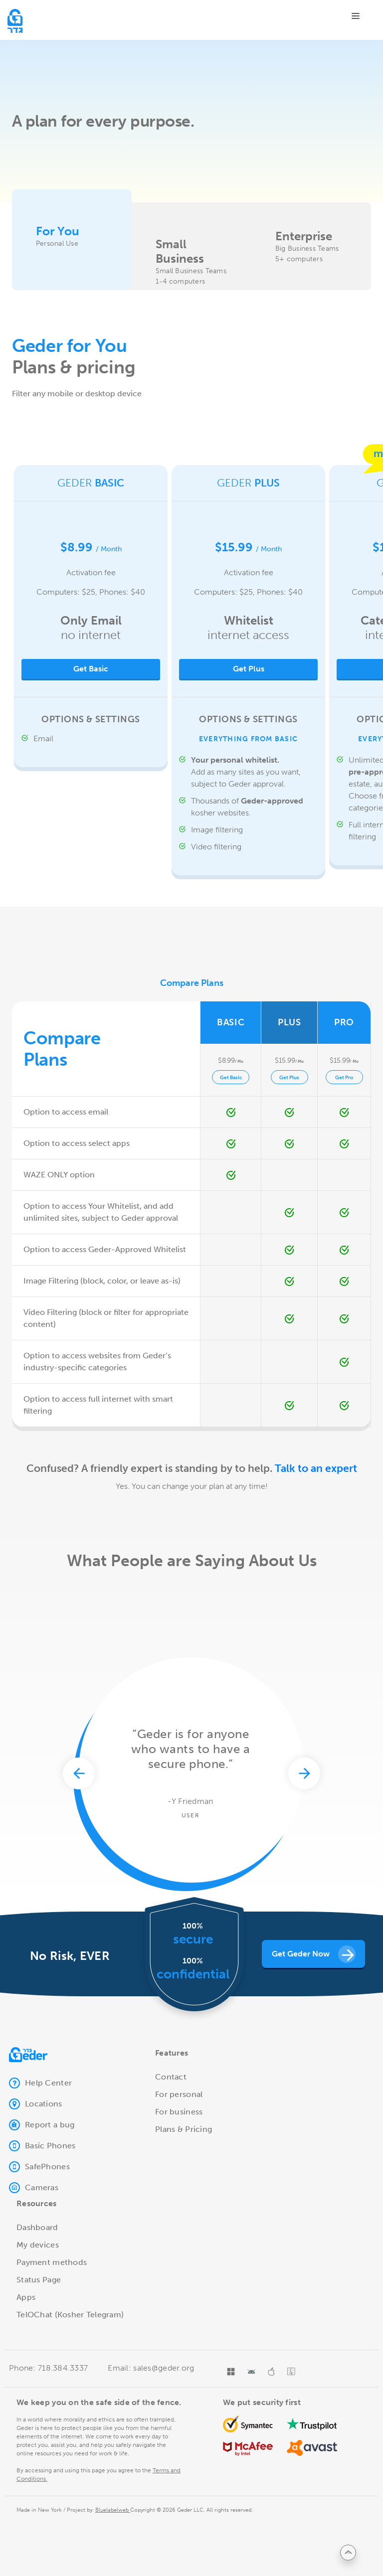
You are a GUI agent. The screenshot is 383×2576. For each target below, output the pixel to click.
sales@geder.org (162, 2368)
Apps (25, 2297)
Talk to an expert (316, 1468)
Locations (35, 2103)
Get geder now (314, 1954)
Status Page (38, 2279)
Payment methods (51, 2262)
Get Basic (231, 1078)
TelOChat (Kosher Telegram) (70, 2314)
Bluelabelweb (112, 2510)
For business (178, 2111)
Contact (171, 2077)
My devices (37, 2245)
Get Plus (248, 668)
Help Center (40, 2083)
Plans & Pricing (183, 2129)
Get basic (90, 668)
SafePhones (39, 2166)
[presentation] (79, 1876)
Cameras (33, 2187)
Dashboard (37, 2227)
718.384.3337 (62, 2368)
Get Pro (344, 1078)
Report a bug (41, 2124)
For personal (178, 2094)
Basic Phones (42, 2145)
